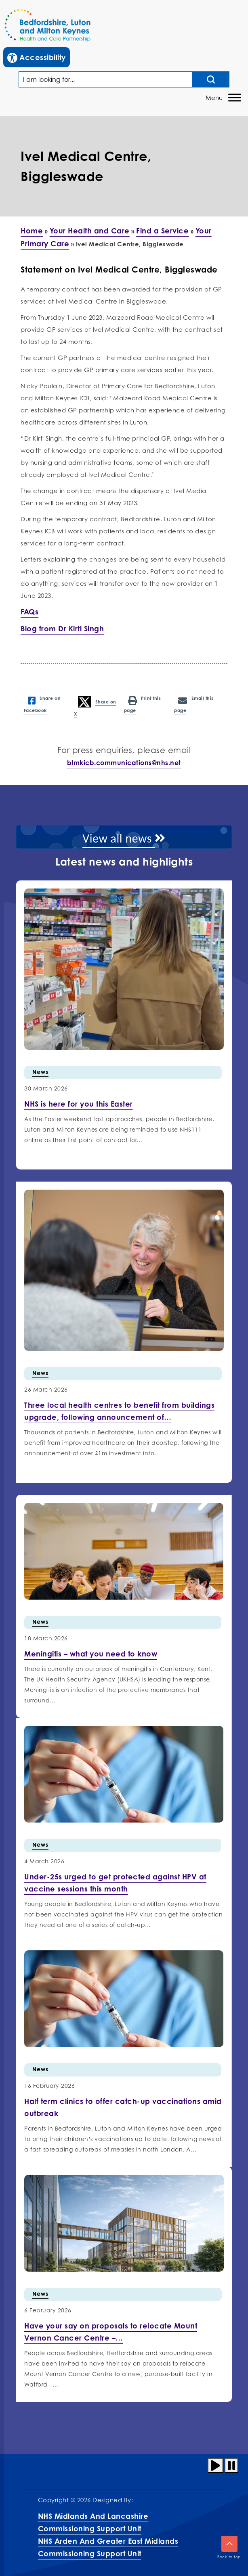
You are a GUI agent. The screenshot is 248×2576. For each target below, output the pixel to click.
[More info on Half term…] (123, 2107)
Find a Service (162, 230)
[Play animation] (215, 2465)
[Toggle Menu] (234, 97)
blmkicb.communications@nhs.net (124, 763)
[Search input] (210, 79)
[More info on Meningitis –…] (90, 1653)
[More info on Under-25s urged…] (115, 1882)
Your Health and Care (90, 230)
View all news (124, 838)
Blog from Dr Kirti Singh (62, 628)
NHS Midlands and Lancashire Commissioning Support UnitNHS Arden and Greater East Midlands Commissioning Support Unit (108, 2534)
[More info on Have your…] (110, 2331)
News (40, 1071)
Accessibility (38, 56)
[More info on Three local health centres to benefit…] (119, 1410)
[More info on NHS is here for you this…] (78, 1103)
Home (32, 230)
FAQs (29, 611)
